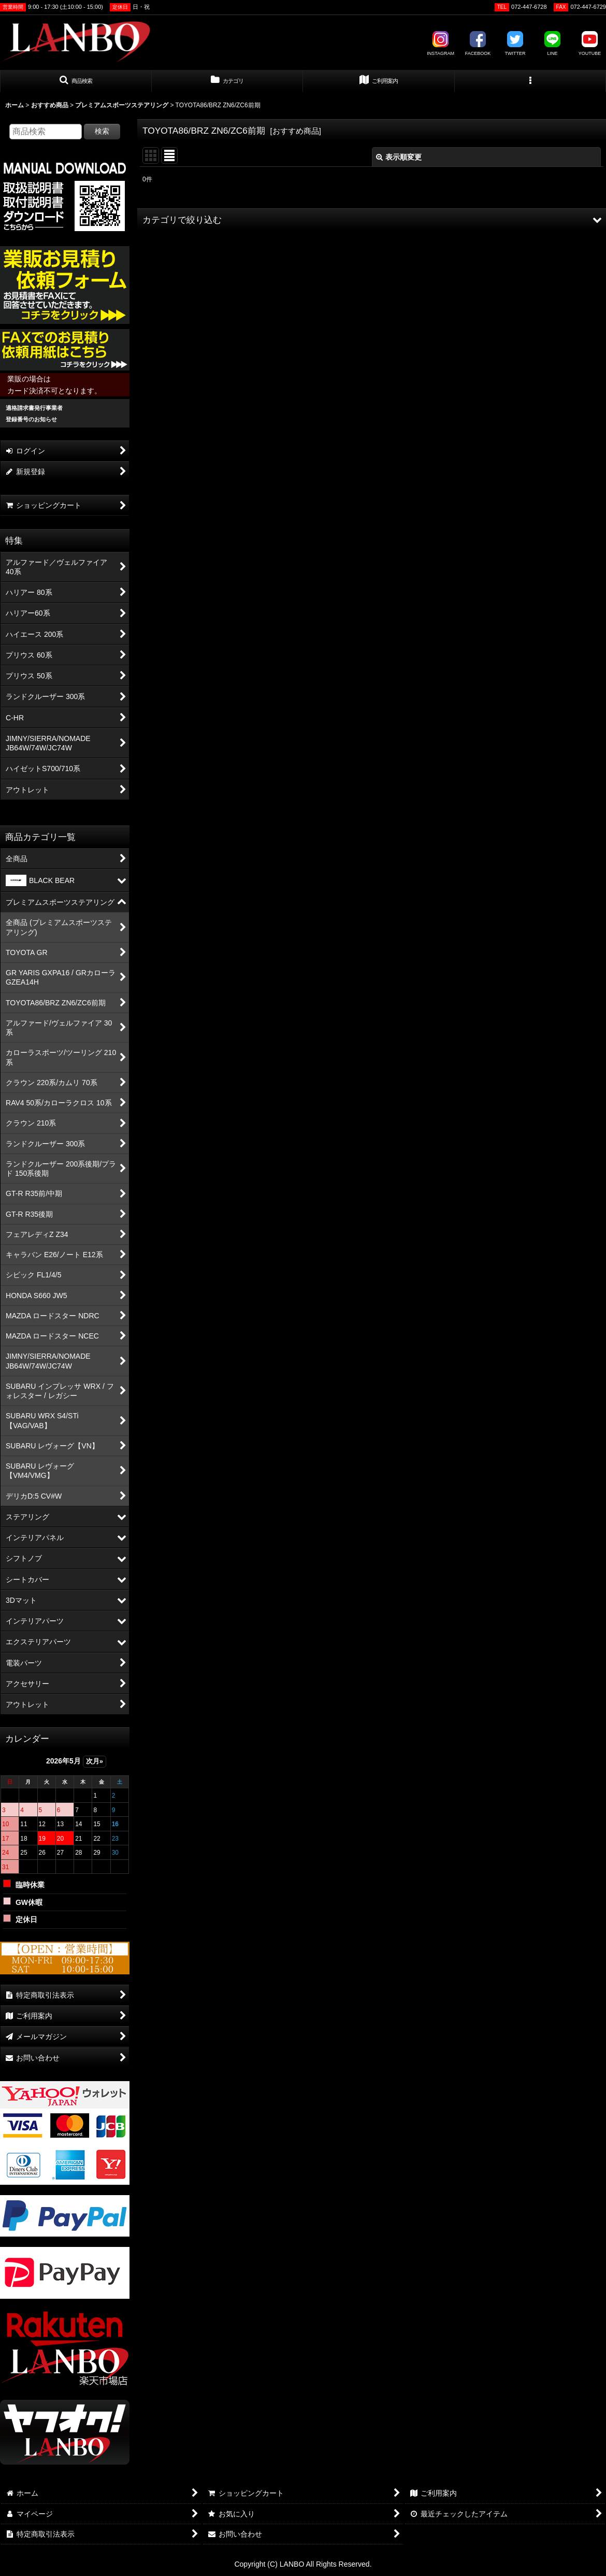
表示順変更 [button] (399, 157)
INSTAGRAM (440, 43)
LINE (552, 43)
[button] (76, 81)
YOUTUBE (590, 43)
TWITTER (514, 43)
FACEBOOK (478, 43)
